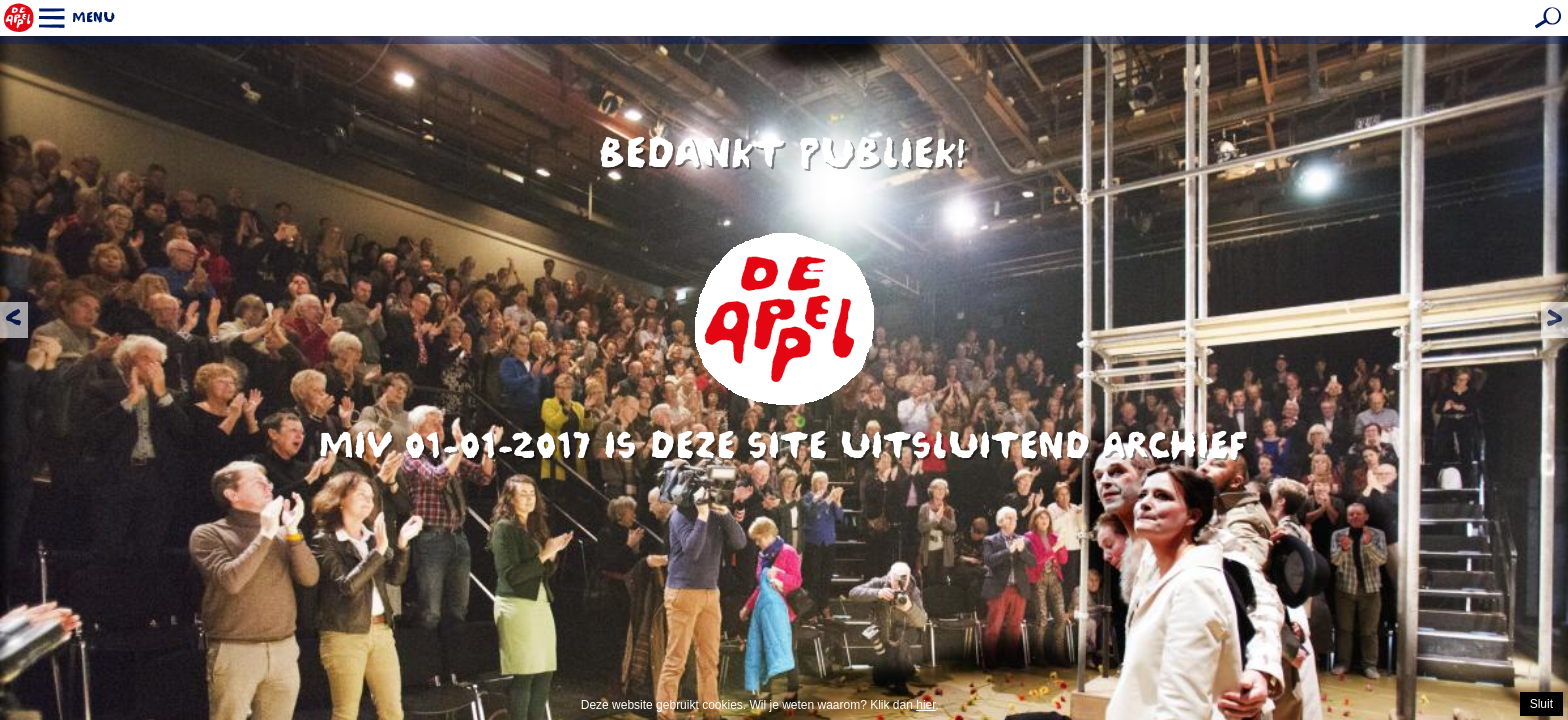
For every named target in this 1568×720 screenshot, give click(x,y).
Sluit (1541, 704)
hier (925, 705)
